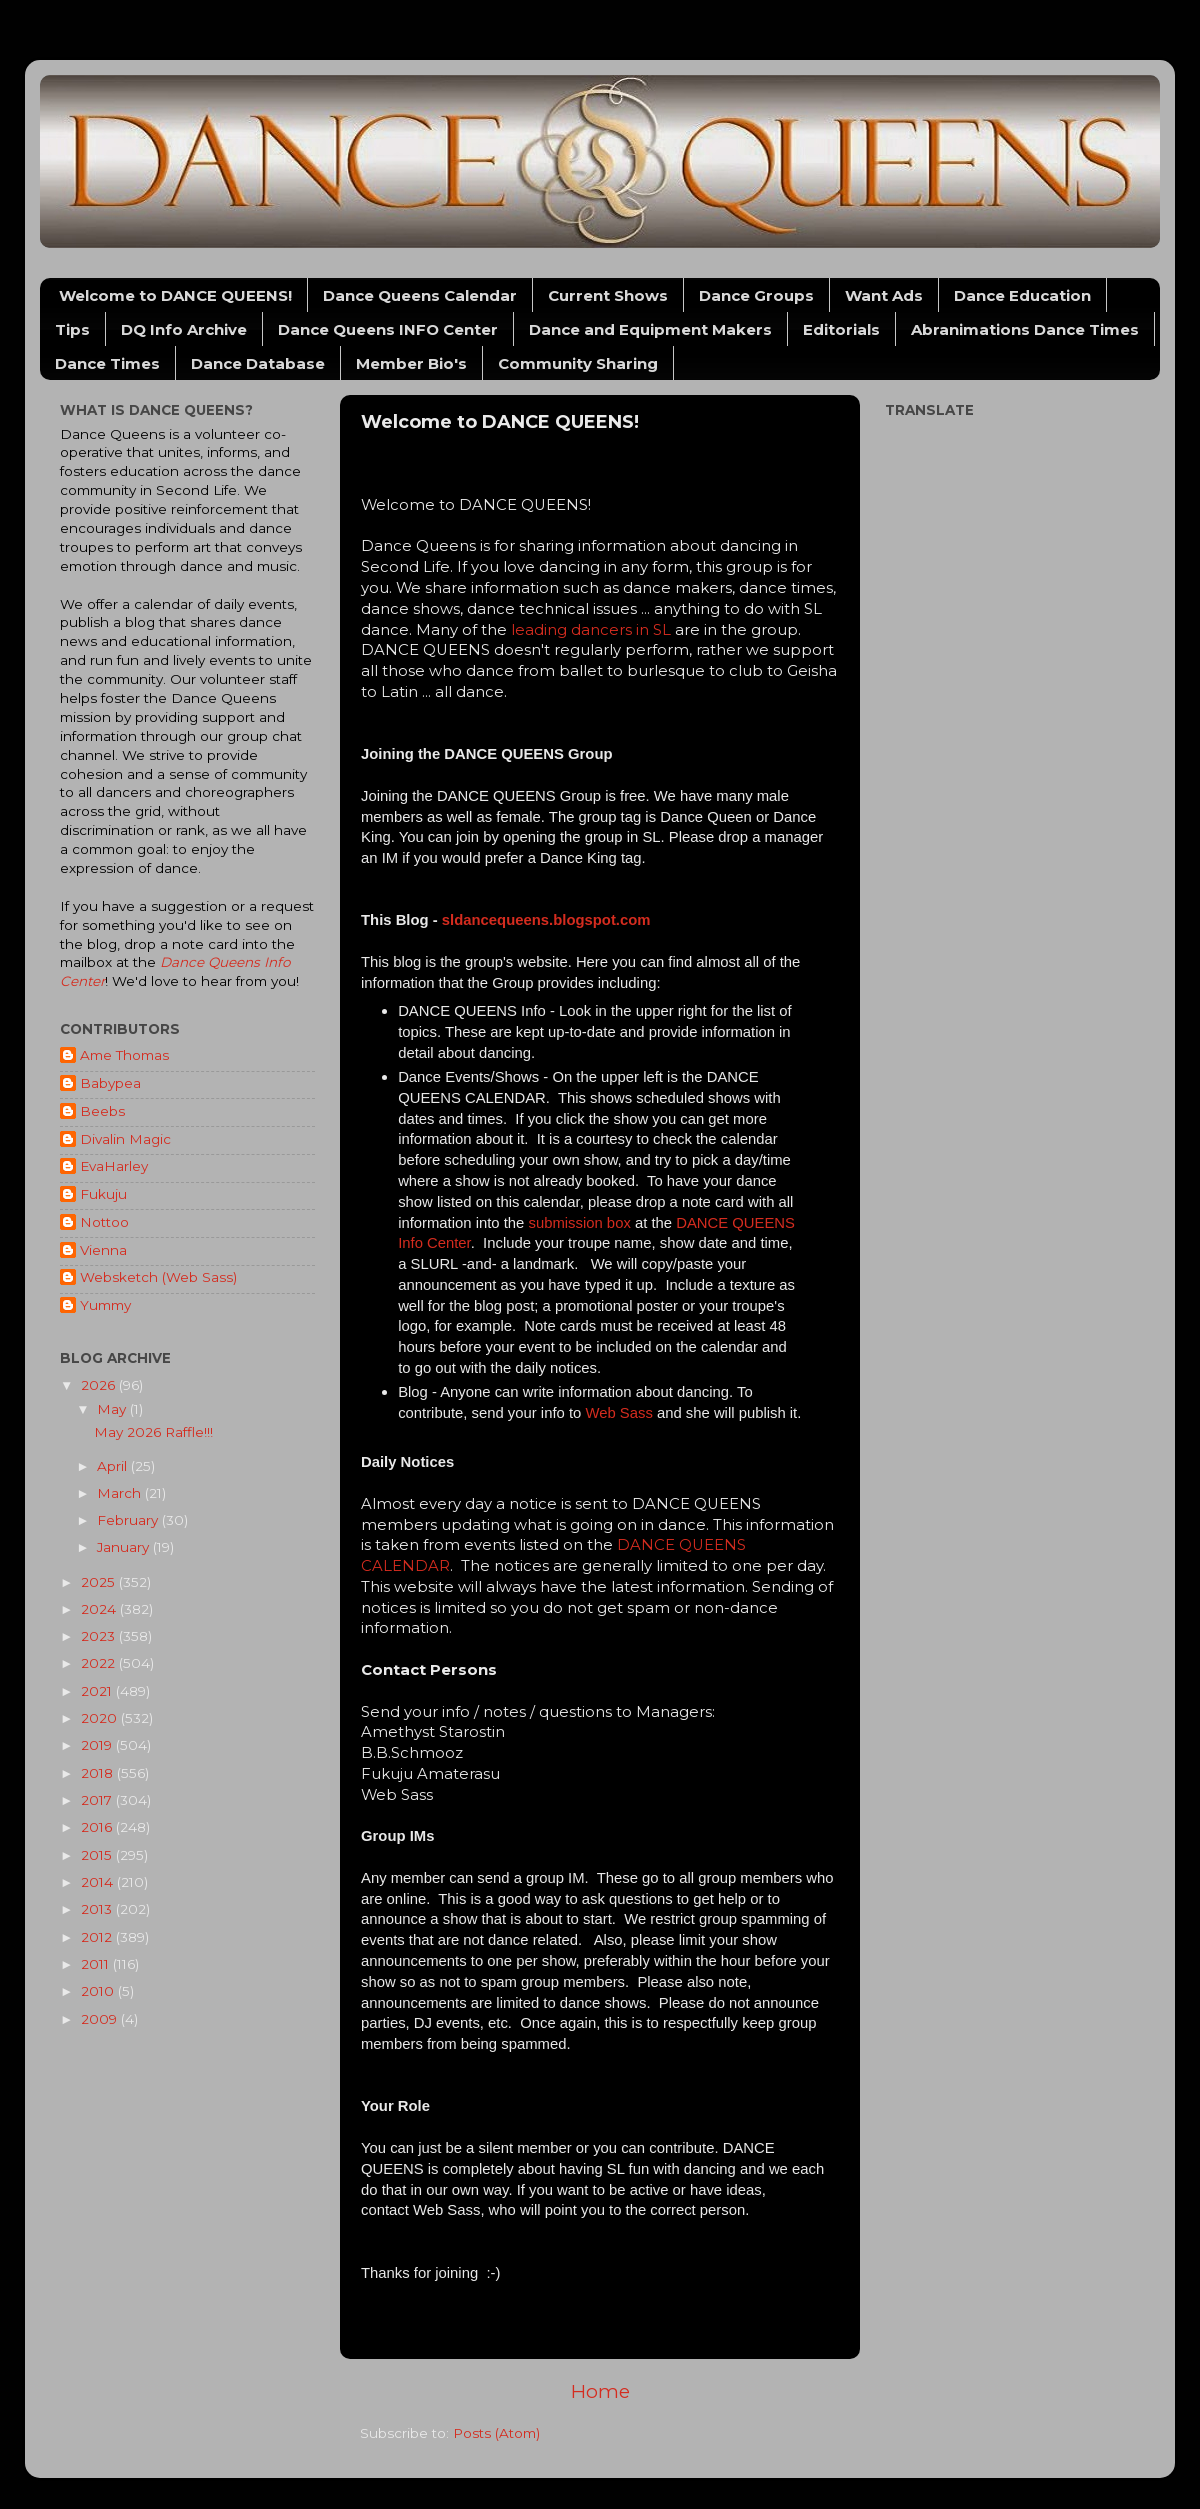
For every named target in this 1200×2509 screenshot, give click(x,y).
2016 (98, 1827)
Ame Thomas (124, 1055)
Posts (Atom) (496, 2433)
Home (600, 2391)
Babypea (110, 1083)
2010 (99, 1991)
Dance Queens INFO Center (388, 329)
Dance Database (258, 363)
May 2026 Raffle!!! (153, 1432)
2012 (98, 1937)
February (129, 1520)
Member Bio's (411, 363)
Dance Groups (756, 295)
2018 (99, 1773)
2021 (98, 1691)
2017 (98, 1800)
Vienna (103, 1250)
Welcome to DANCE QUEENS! (175, 295)
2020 (101, 1718)
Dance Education (1022, 295)
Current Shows (608, 295)
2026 (100, 1385)
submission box (580, 1223)
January (125, 1547)
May (113, 1409)
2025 (100, 1582)
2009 (101, 2019)
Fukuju (103, 1194)
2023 (100, 1636)
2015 (98, 1855)
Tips (72, 329)
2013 (98, 1909)
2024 (100, 1609)
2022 (100, 1663)
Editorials (841, 329)
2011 (97, 1964)
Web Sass (618, 1413)
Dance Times (107, 363)
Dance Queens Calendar (420, 295)
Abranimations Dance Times (1025, 329)
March (121, 1493)
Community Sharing (578, 363)
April (114, 1466)
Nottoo (104, 1222)
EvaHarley (114, 1166)
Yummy (105, 1305)
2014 (99, 1882)
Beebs (102, 1111)
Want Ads (884, 295)
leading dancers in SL (591, 630)
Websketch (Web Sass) (158, 1277)
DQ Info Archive (184, 329)
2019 (98, 1745)
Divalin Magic (125, 1139)
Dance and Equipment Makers (650, 329)
